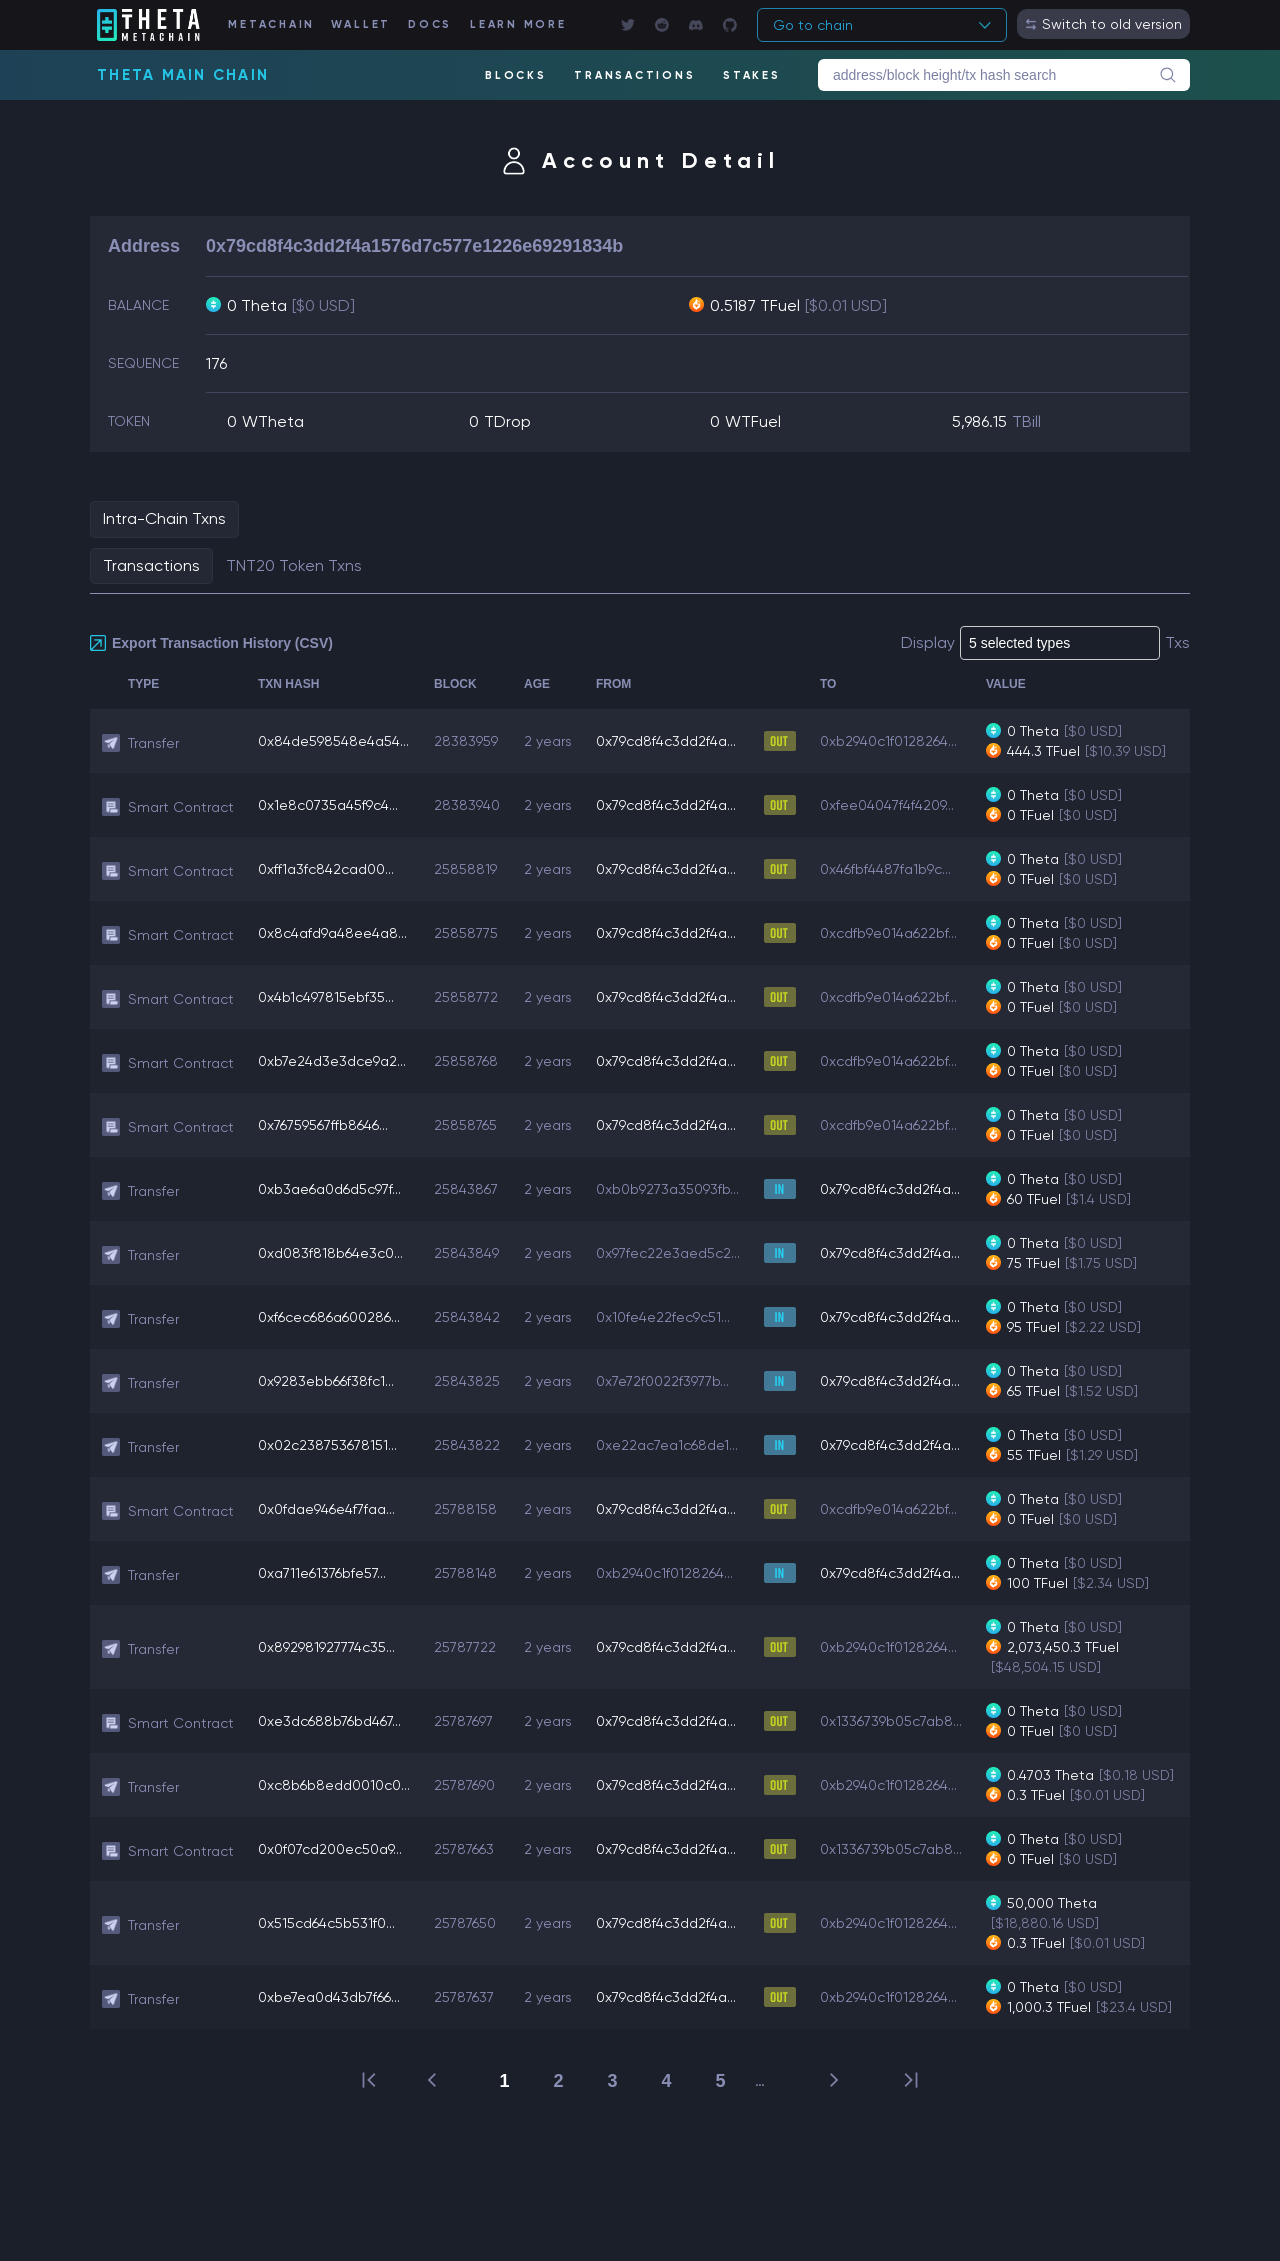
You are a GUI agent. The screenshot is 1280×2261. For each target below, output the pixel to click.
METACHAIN (271, 24)
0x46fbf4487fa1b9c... (885, 869)
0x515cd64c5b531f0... (326, 1923)
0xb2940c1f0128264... (888, 741)
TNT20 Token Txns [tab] (294, 565)
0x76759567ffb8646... (323, 1125)
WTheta (273, 421)
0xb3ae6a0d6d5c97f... (329, 1189)
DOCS (430, 24)
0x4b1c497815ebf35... (326, 997)
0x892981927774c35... (326, 1647)
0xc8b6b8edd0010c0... (334, 1785)
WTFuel (753, 421)
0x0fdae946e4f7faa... (326, 1509)
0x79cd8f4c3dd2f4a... (666, 741)
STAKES (752, 75)
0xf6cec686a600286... (329, 1317)
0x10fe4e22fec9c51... (663, 1317)
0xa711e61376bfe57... (322, 1573)
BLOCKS (516, 75)
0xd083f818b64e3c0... (330, 1253)
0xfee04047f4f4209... (887, 805)
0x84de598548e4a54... (333, 741)
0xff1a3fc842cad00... (326, 869)
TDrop (507, 421)
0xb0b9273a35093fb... (667, 1189)
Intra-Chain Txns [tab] (164, 518)
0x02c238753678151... (327, 1445)
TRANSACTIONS (634, 75)
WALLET (361, 24)
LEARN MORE (518, 24)
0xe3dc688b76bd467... (329, 1721)
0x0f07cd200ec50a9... (330, 1849)
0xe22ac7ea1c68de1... (667, 1445)
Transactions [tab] (151, 565)
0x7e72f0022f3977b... (662, 1381)
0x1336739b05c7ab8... (891, 1721)
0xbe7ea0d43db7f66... (329, 1997)
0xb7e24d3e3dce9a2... (332, 1061)
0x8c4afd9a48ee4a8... (332, 933)
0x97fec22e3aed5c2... (668, 1253)
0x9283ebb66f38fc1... (326, 1381)
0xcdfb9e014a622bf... (888, 933)
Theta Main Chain (183, 75)
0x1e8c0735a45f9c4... (328, 805)
